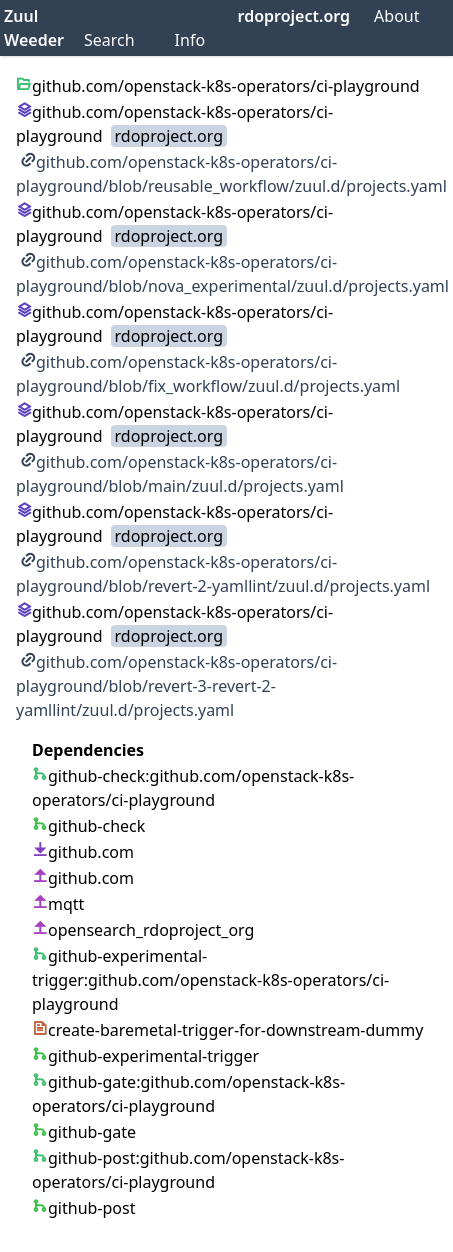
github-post (83, 1208)
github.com (83, 852)
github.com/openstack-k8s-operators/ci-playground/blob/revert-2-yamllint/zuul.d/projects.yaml (223, 574)
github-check (88, 826)
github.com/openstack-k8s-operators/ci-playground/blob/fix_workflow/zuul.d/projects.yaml (208, 374)
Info (190, 40)
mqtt (58, 904)
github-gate (84, 1132)
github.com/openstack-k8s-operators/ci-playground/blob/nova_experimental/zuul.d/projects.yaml (232, 274)
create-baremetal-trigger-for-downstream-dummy (227, 1030)
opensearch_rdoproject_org (143, 930)
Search (109, 40)
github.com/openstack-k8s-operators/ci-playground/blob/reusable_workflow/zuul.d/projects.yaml (231, 174)
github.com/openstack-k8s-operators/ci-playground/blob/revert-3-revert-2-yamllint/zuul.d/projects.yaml (176, 686)
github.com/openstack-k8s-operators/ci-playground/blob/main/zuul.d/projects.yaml (180, 474)
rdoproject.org (294, 16)
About (396, 16)
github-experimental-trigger (145, 1056)
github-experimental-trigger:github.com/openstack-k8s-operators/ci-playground (210, 980)
